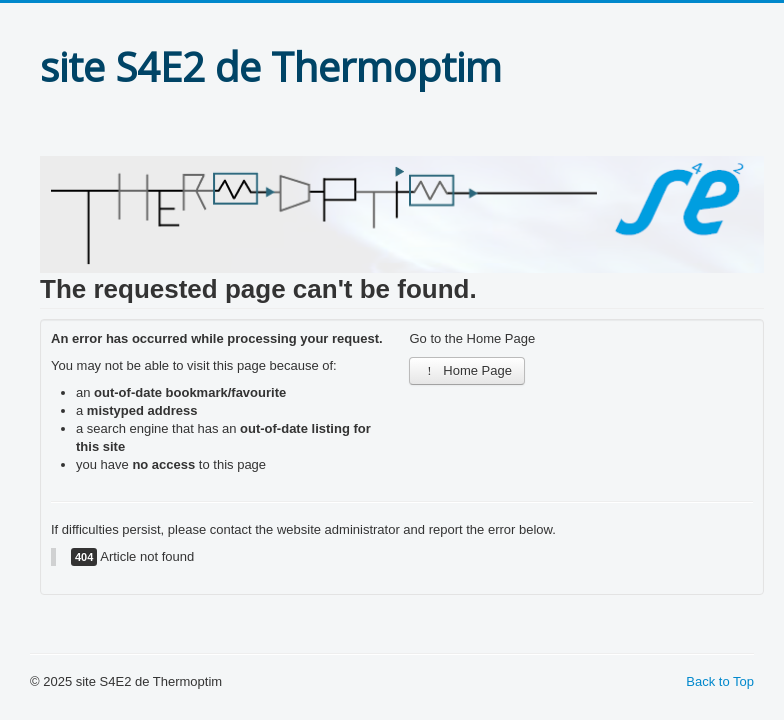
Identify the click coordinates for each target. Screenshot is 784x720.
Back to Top (720, 681)
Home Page (467, 370)
